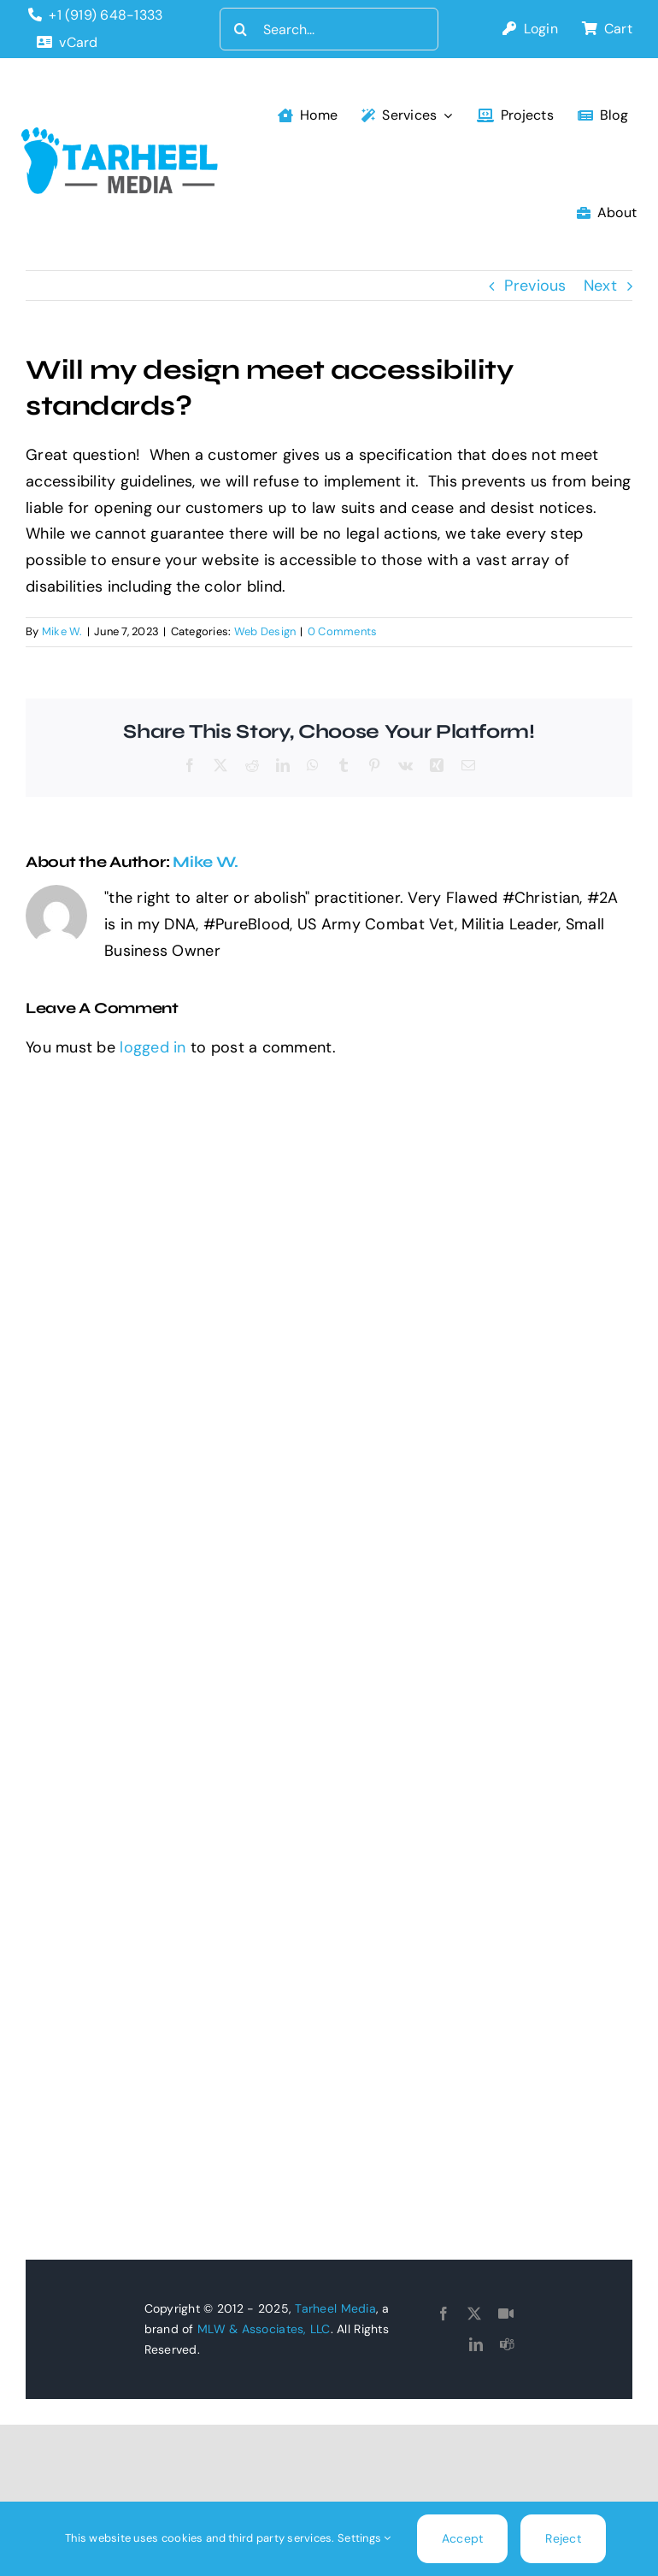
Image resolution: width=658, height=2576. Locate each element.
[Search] (241, 29)
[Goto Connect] (506, 2313)
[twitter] (474, 2313)
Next (600, 285)
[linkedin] (476, 2344)
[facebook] (443, 2313)
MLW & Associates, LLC (264, 2329)
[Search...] (329, 29)
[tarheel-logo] (120, 135)
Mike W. (62, 631)
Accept (463, 2538)
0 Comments (343, 631)
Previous (535, 285)
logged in (152, 1047)
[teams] (507, 2344)
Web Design (265, 631)
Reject (563, 2538)
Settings (364, 2538)
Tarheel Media (335, 2308)
